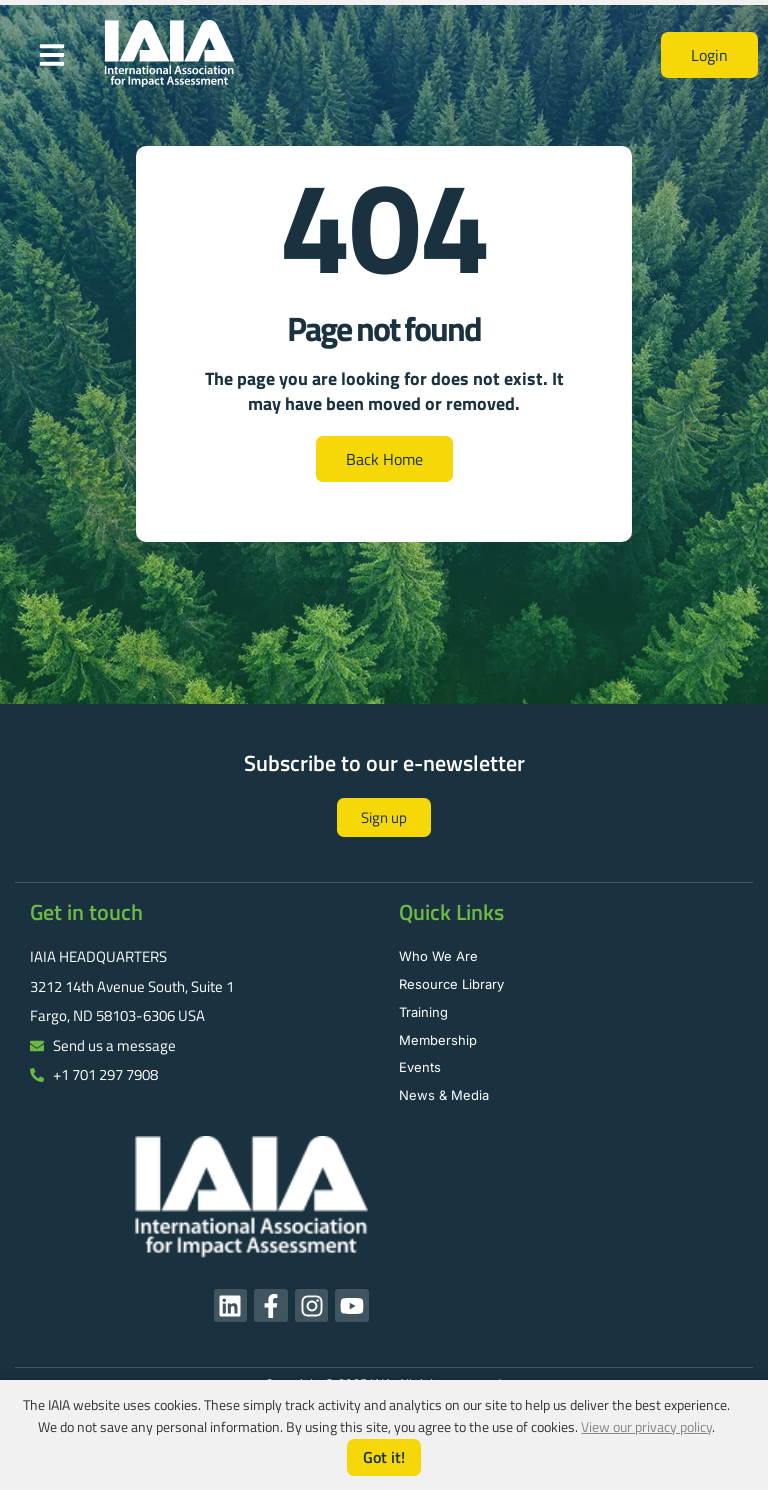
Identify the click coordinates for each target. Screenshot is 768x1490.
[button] (52, 55)
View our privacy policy (646, 1427)
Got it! (384, 1457)
